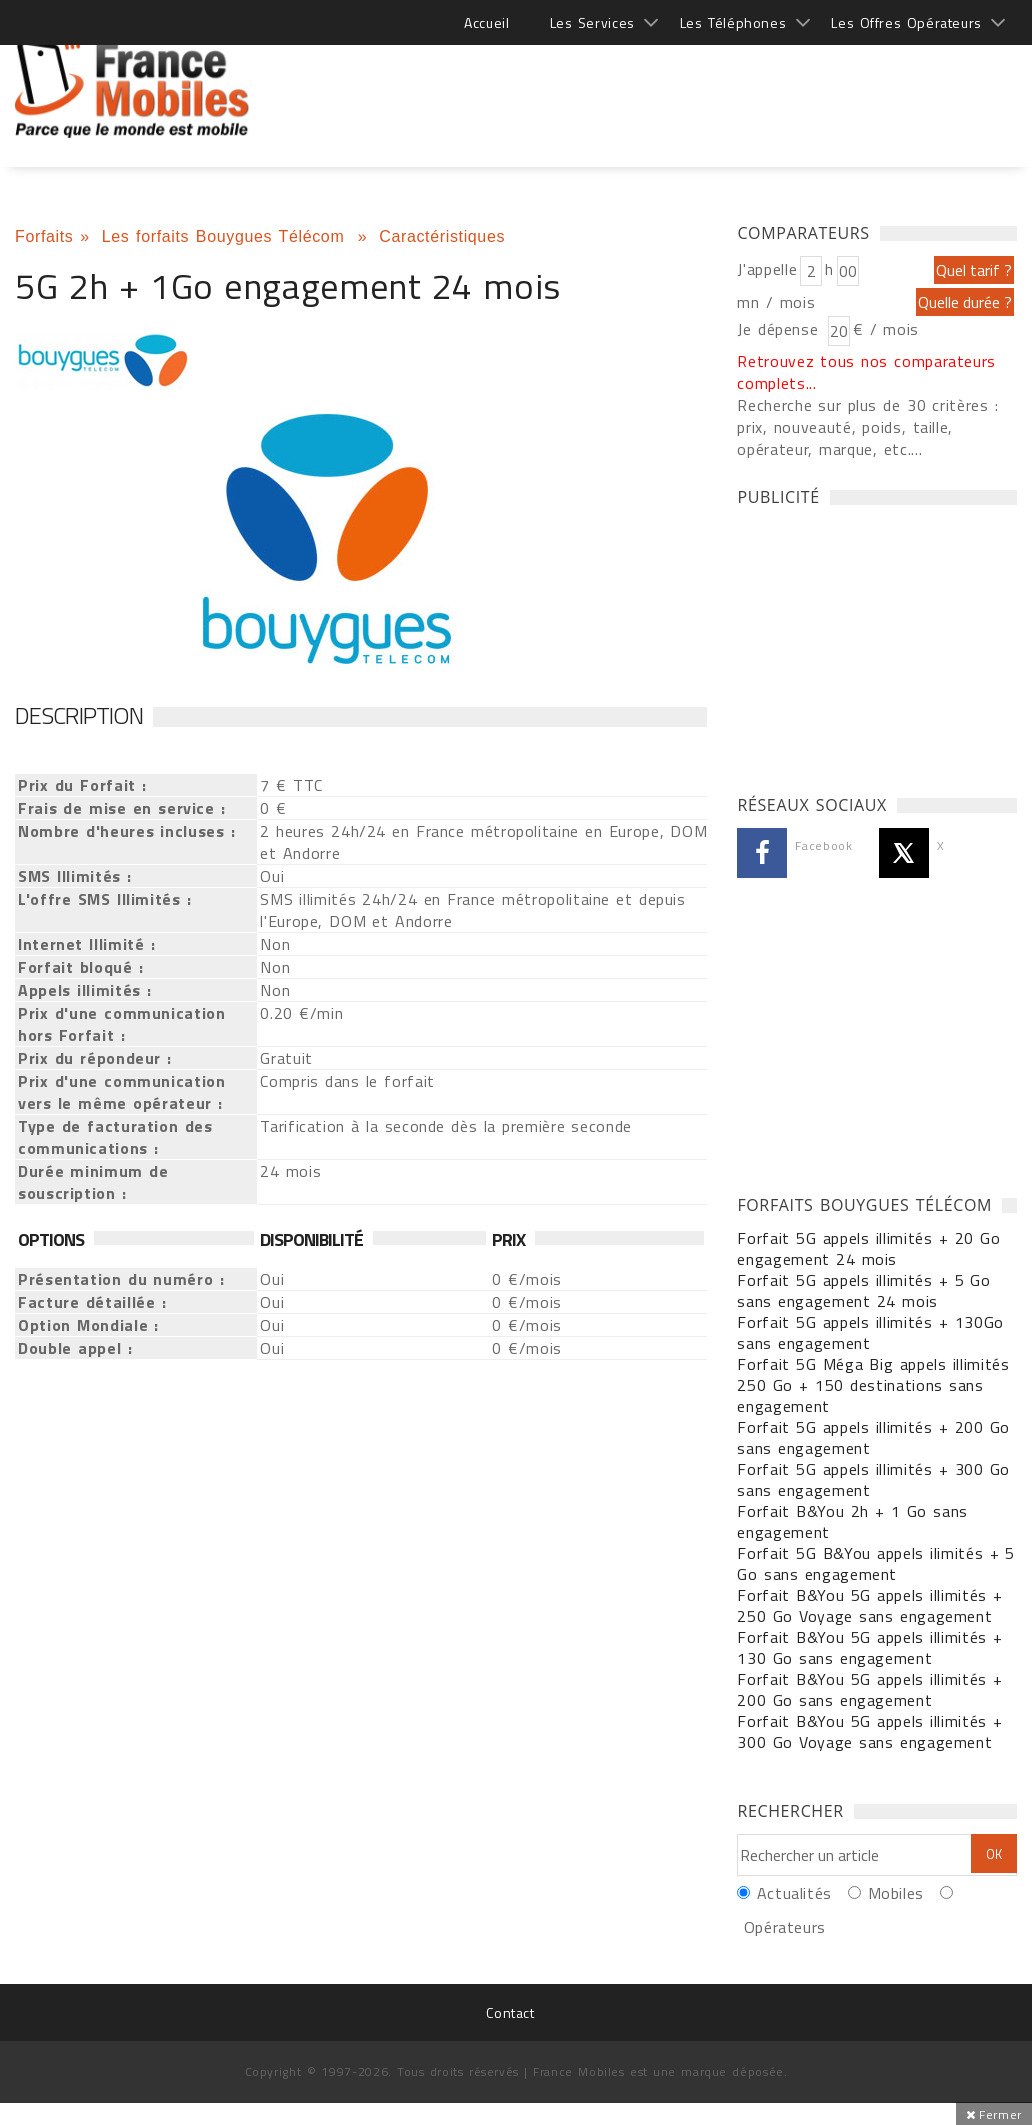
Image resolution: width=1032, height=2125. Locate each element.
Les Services (592, 22)
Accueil (486, 22)
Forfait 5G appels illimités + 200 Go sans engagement (873, 1437)
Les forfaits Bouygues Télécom (226, 236)
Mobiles (896, 1893)
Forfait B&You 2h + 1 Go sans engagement (852, 1521)
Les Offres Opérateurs (906, 22)
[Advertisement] (653, 80)
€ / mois (886, 329)
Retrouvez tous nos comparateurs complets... (866, 372)
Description (79, 715)
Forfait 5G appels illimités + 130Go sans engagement (870, 1332)
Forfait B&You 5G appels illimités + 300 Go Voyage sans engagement (869, 1731)
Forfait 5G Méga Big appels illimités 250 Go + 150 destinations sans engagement (873, 1385)
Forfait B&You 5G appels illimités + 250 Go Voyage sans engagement (869, 1605)
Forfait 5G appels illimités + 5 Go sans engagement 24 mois (863, 1290)
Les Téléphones (733, 22)
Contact (510, 2012)
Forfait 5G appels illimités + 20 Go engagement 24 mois (868, 1248)
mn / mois (776, 302)
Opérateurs (785, 1927)
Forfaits (44, 236)
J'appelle (767, 269)
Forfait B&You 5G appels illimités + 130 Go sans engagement (869, 1647)
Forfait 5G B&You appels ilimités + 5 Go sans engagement (876, 1563)
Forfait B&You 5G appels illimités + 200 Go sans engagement (869, 1689)
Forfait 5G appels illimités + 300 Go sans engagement (873, 1479)
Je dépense (780, 329)
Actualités (794, 1893)
